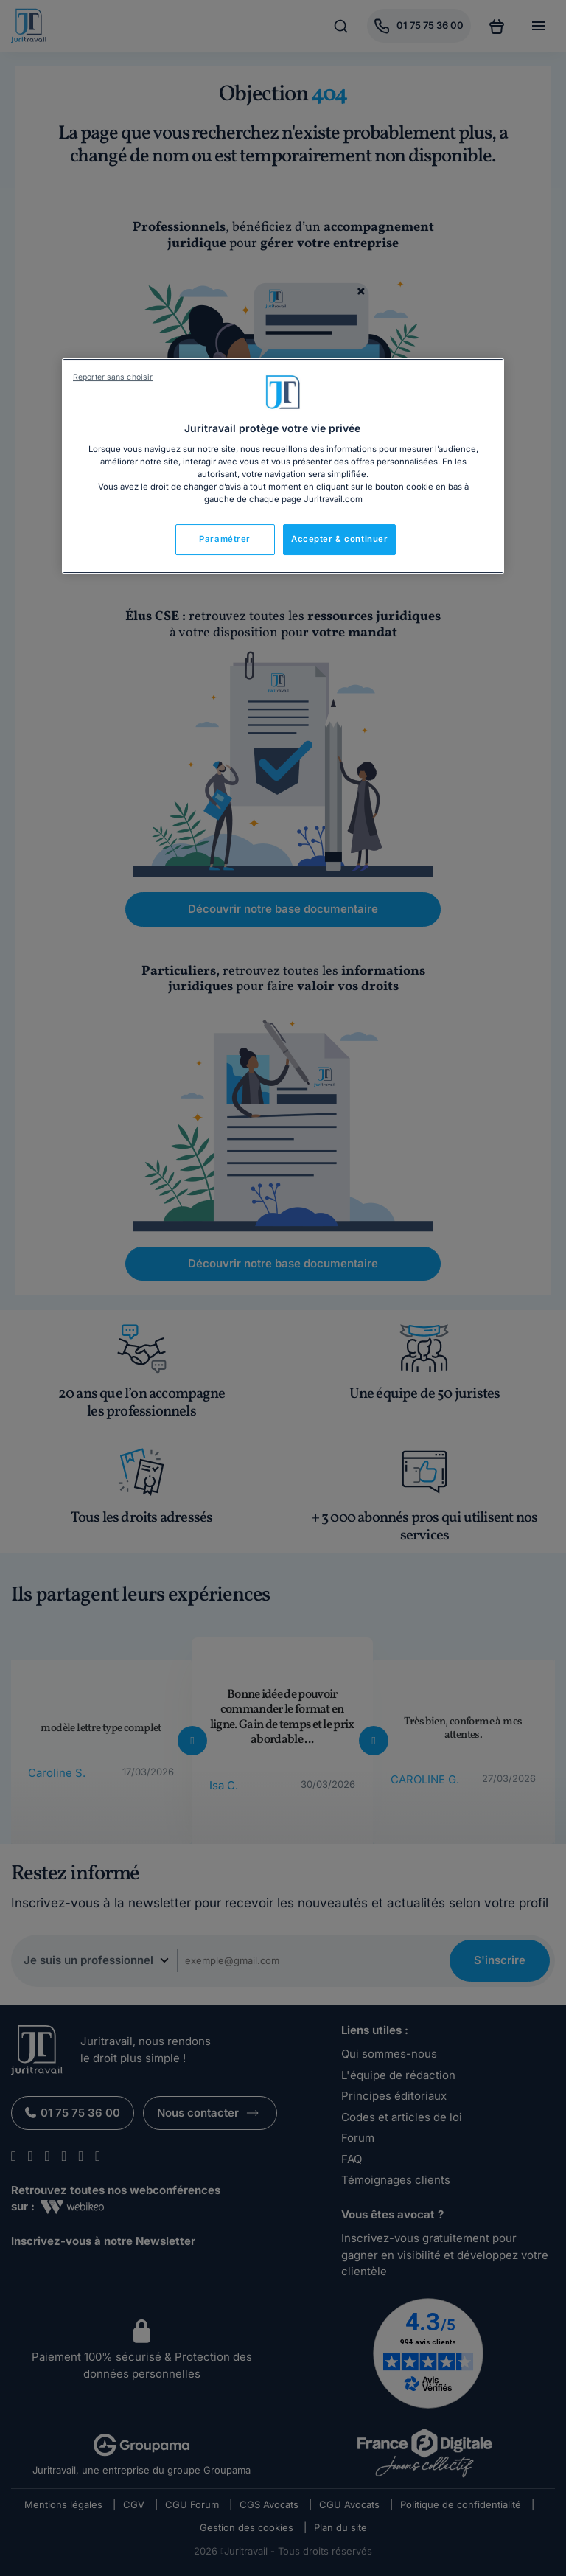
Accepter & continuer (339, 539)
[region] (283, 466)
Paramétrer (225, 539)
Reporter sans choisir (113, 377)
